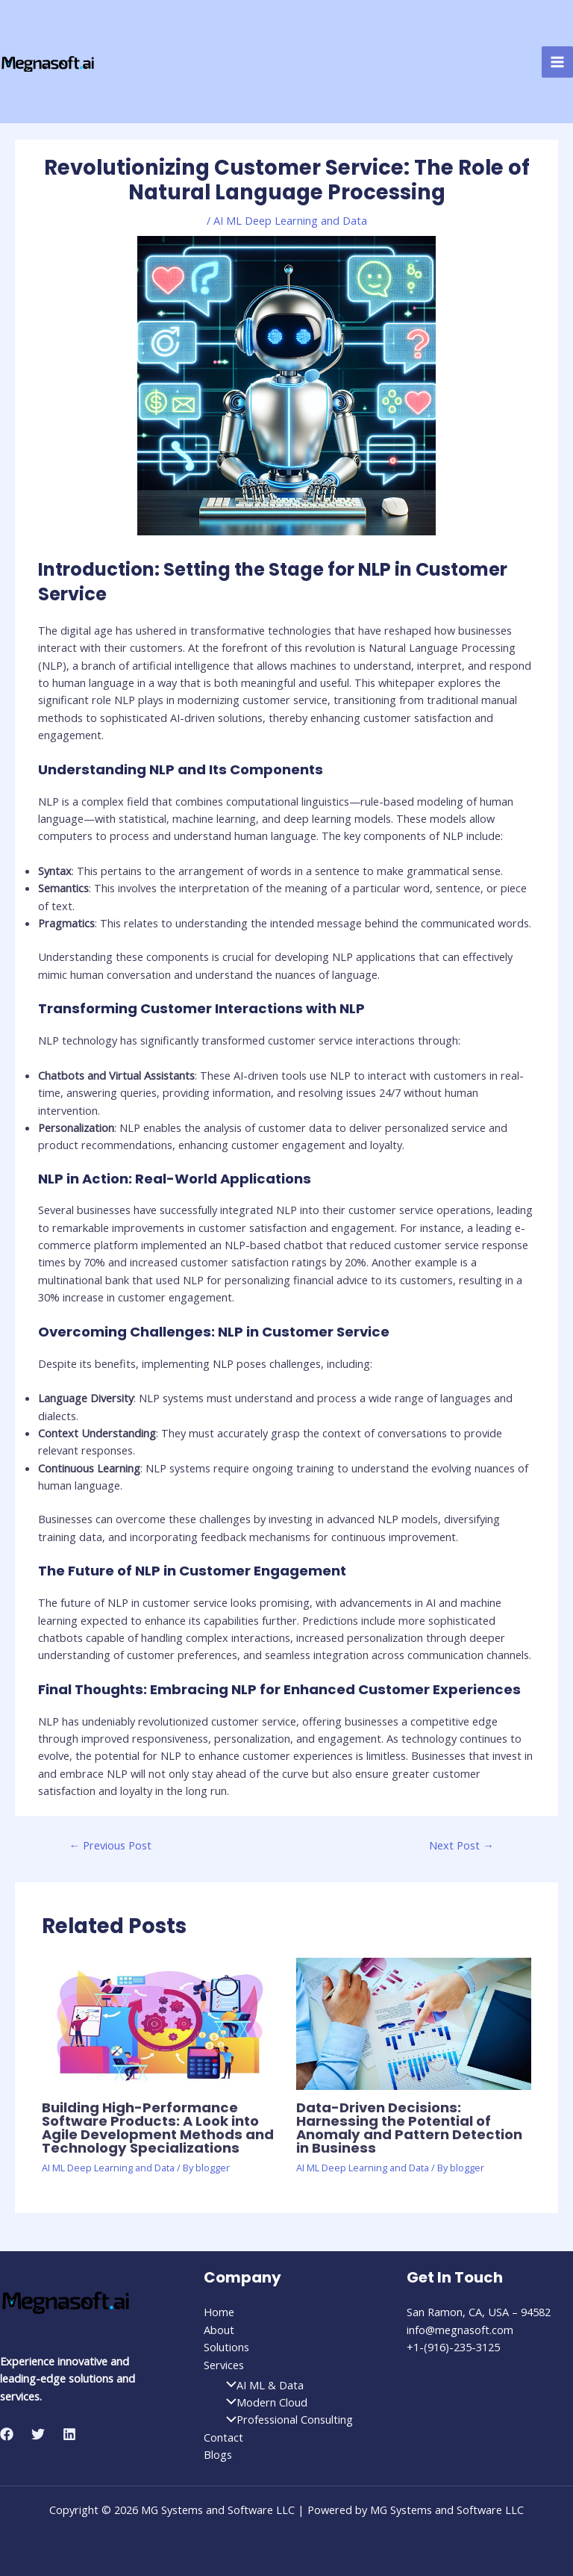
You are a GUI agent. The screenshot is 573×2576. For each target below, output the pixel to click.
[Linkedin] (69, 2434)
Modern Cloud (263, 2402)
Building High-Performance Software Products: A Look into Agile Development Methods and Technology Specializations (158, 2128)
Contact (223, 2437)
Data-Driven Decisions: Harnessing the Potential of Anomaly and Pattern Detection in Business (409, 2128)
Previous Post (110, 1845)
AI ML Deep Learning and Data (290, 220)
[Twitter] (38, 2434)
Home (219, 2311)
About (219, 2329)
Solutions (226, 2346)
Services (224, 2364)
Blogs (218, 2454)
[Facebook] (6, 2434)
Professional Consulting (286, 2419)
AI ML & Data (261, 2384)
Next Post (461, 1845)
